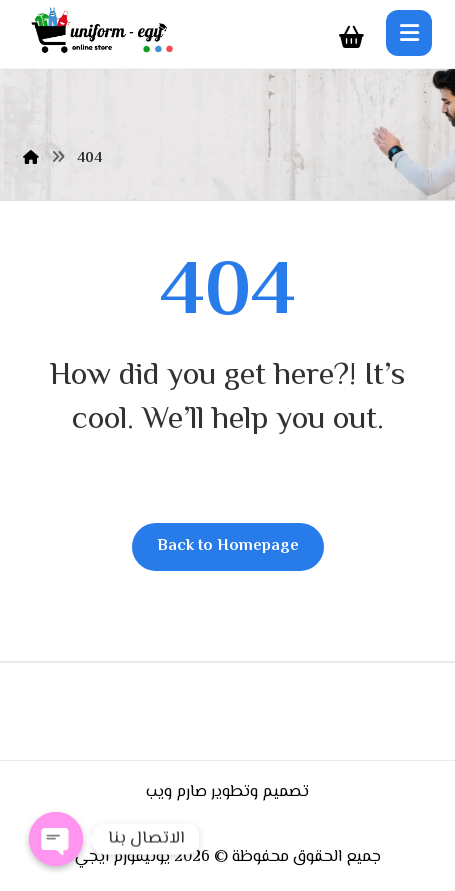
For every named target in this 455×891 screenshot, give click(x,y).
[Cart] (351, 37)
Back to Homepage (228, 546)
